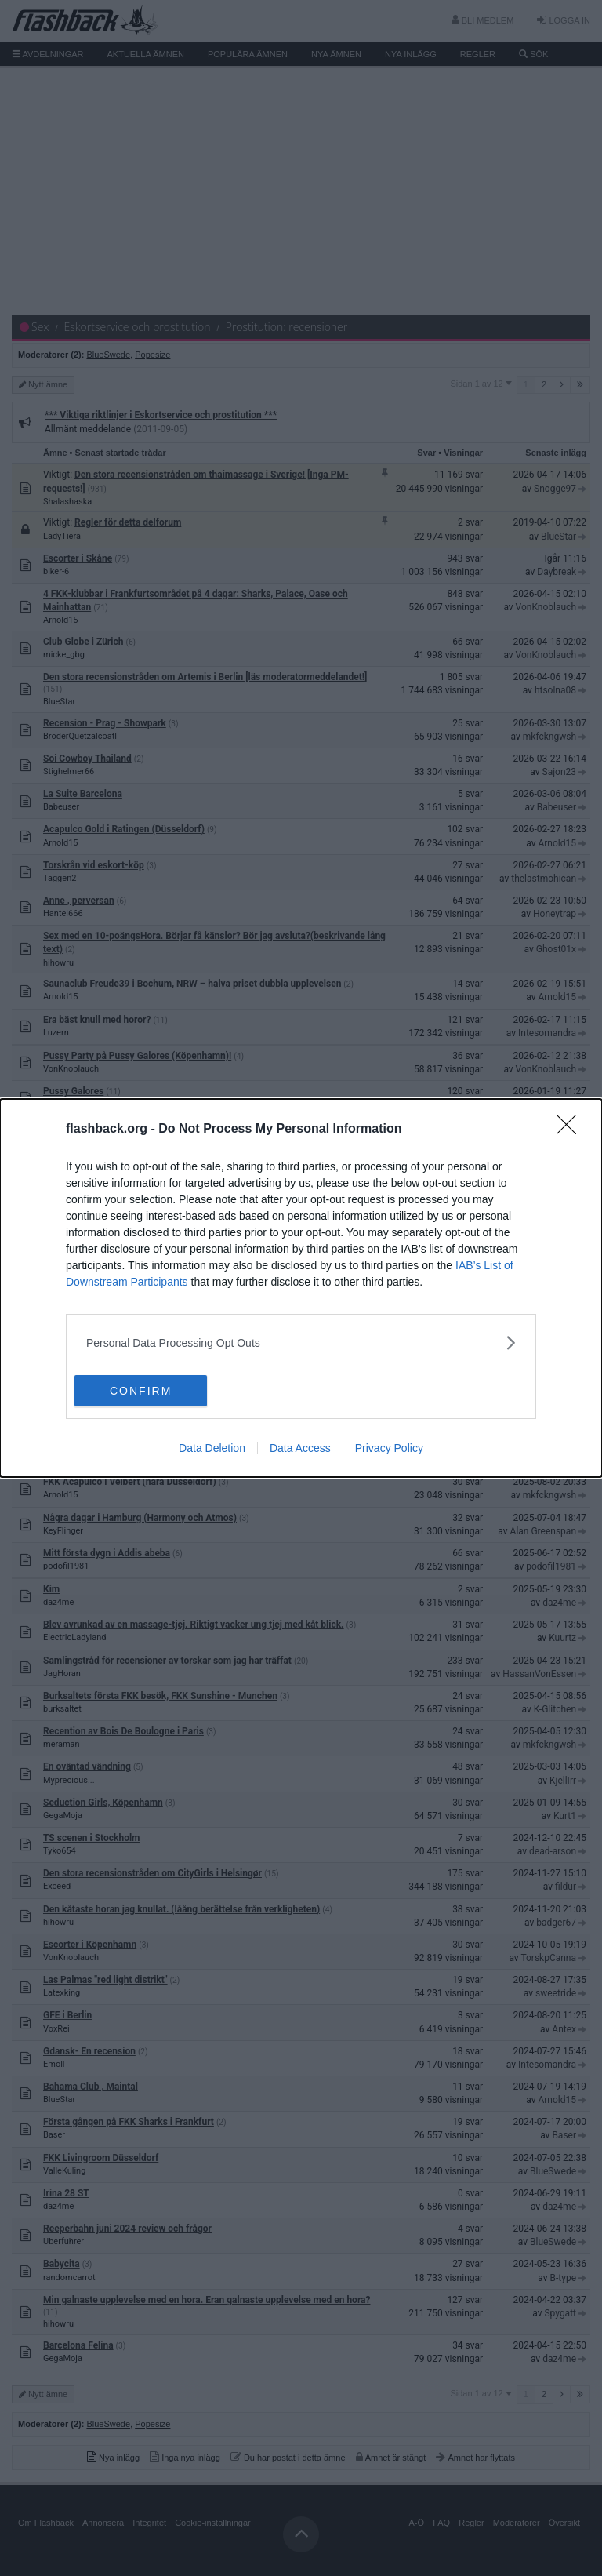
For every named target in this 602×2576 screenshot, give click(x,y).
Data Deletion (212, 1448)
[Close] (571, 1129)
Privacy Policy (389, 1448)
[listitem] (301, 1342)
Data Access (300, 1448)
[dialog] (301, 1288)
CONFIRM (149, 1390)
